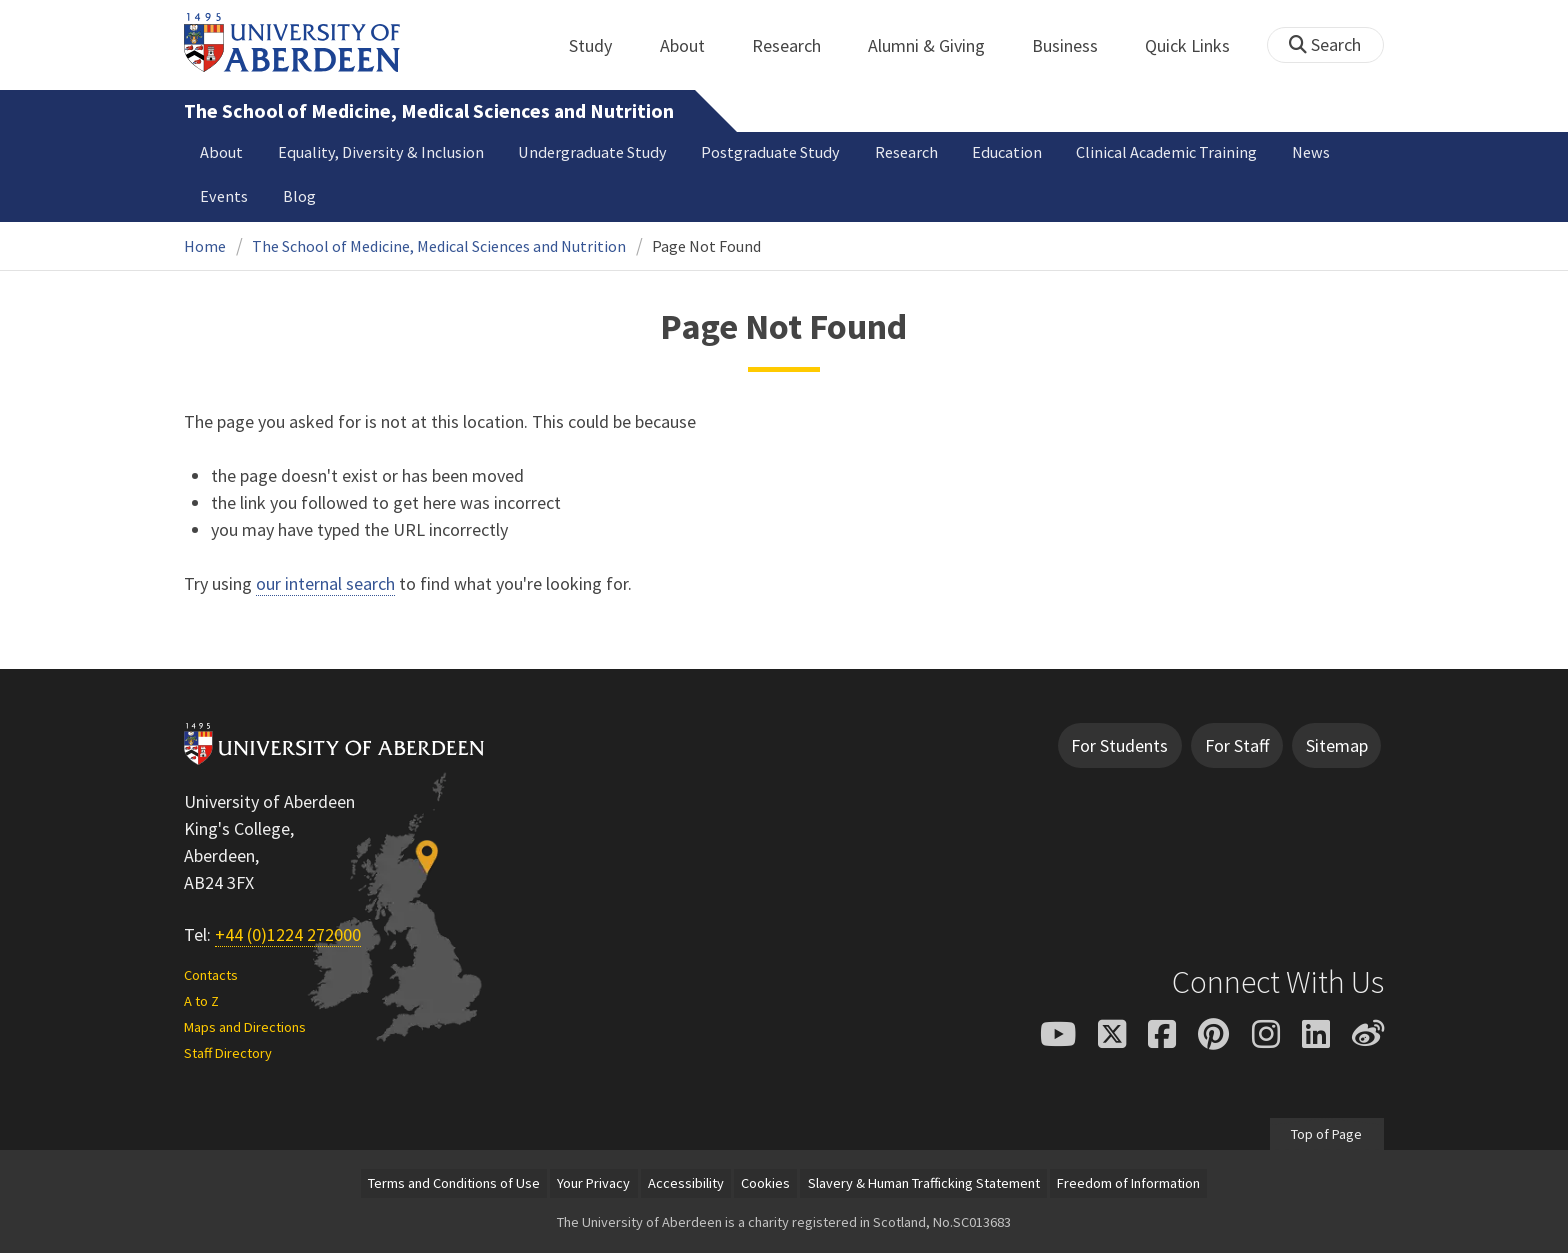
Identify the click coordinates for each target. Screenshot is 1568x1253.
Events (224, 196)
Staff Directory (228, 1053)
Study (601, 45)
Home (205, 246)
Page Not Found (706, 246)
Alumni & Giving (937, 45)
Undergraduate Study (592, 152)
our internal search (325, 583)
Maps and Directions (245, 1027)
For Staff (1237, 745)
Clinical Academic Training (1166, 152)
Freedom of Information (1128, 1183)
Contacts (211, 975)
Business (1076, 45)
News (1311, 152)
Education (1007, 152)
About (693, 45)
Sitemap (1337, 745)
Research (797, 45)
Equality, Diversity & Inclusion (381, 152)
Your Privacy (593, 1183)
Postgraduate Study (770, 152)
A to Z (201, 1001)
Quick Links (1198, 45)
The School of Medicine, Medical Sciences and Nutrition (429, 111)
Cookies (765, 1183)
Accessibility (686, 1183)
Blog (299, 196)
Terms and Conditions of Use (454, 1183)
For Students (1119, 745)
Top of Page (1326, 1134)
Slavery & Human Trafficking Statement (924, 1183)
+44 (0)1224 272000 (288, 934)
